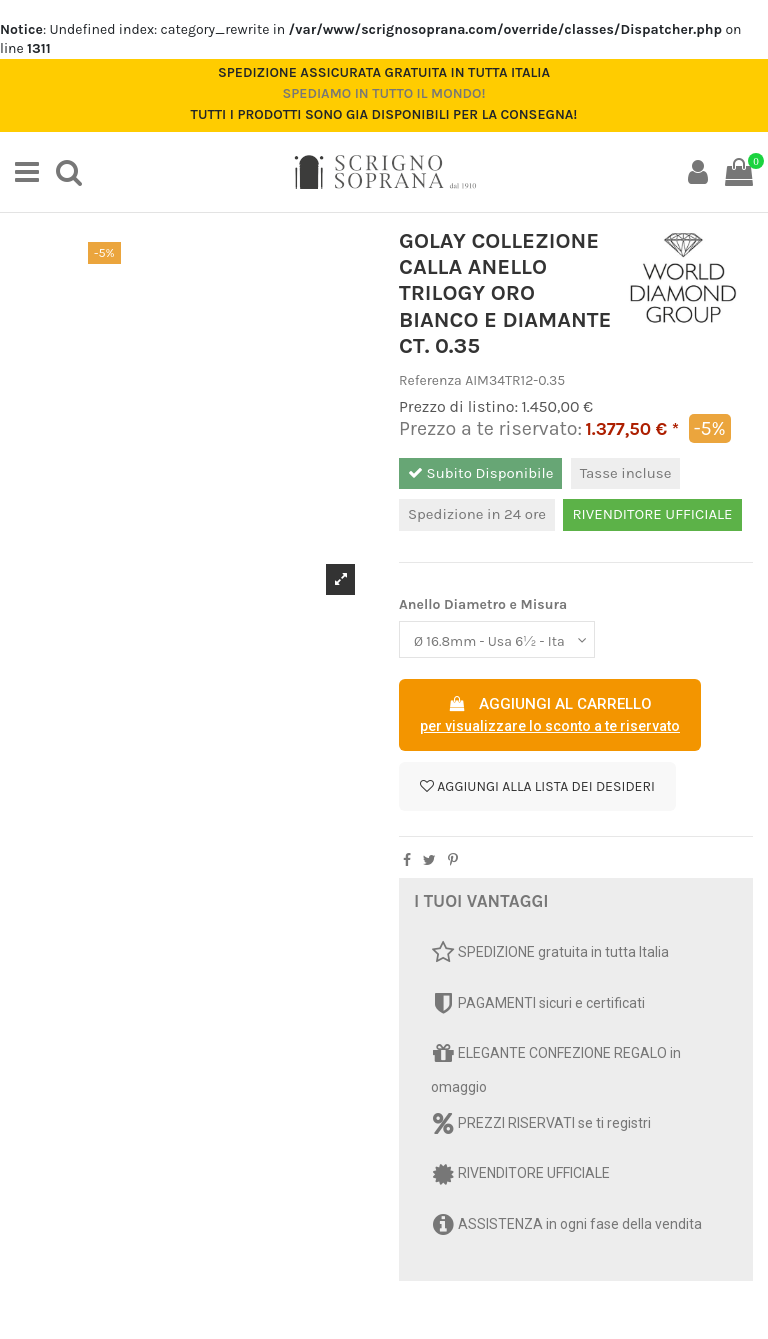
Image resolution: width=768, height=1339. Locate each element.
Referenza (430, 380)
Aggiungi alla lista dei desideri (537, 786)
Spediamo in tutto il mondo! (383, 93)
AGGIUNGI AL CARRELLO (550, 716)
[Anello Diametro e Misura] (497, 639)
